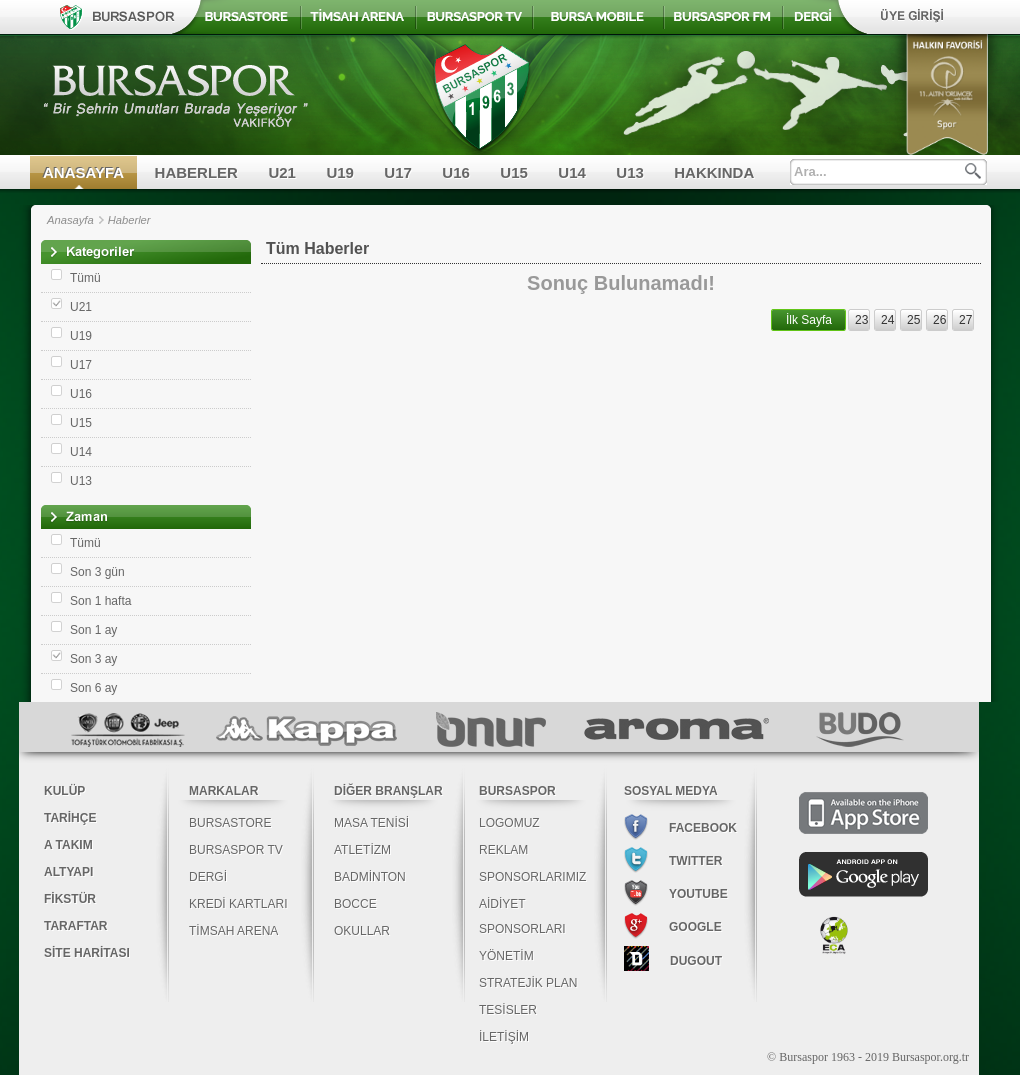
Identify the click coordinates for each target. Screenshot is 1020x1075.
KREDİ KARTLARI (238, 904)
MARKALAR (223, 791)
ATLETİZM (362, 850)
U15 (514, 172)
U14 (572, 172)
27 (965, 320)
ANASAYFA (83, 172)
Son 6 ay (93, 688)
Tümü (85, 278)
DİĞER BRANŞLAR (388, 791)
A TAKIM (68, 845)
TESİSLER (508, 1010)
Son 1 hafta (100, 601)
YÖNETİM (506, 956)
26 (939, 320)
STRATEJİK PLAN (528, 983)
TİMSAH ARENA (233, 931)
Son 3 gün (97, 572)
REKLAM (503, 850)
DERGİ (208, 877)
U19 (340, 172)
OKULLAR (362, 931)
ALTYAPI (68, 872)
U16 (456, 172)
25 (913, 320)
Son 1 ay (93, 630)
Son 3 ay (93, 659)
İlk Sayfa (809, 320)
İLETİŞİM (504, 1037)
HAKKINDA (714, 172)
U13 (630, 172)
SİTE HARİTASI (87, 953)
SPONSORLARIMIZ (532, 877)
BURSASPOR (517, 791)
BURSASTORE (230, 823)
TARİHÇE (70, 818)
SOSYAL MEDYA (671, 791)
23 (861, 320)
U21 (282, 172)
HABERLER (196, 172)
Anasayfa (70, 220)
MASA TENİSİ (371, 823)
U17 (398, 172)
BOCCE (355, 904)
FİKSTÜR (70, 899)
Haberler (129, 220)
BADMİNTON (370, 877)
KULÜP (64, 791)
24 (887, 320)
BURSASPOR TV (236, 850)
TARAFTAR (76, 926)
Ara (973, 171)
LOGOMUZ (509, 823)
